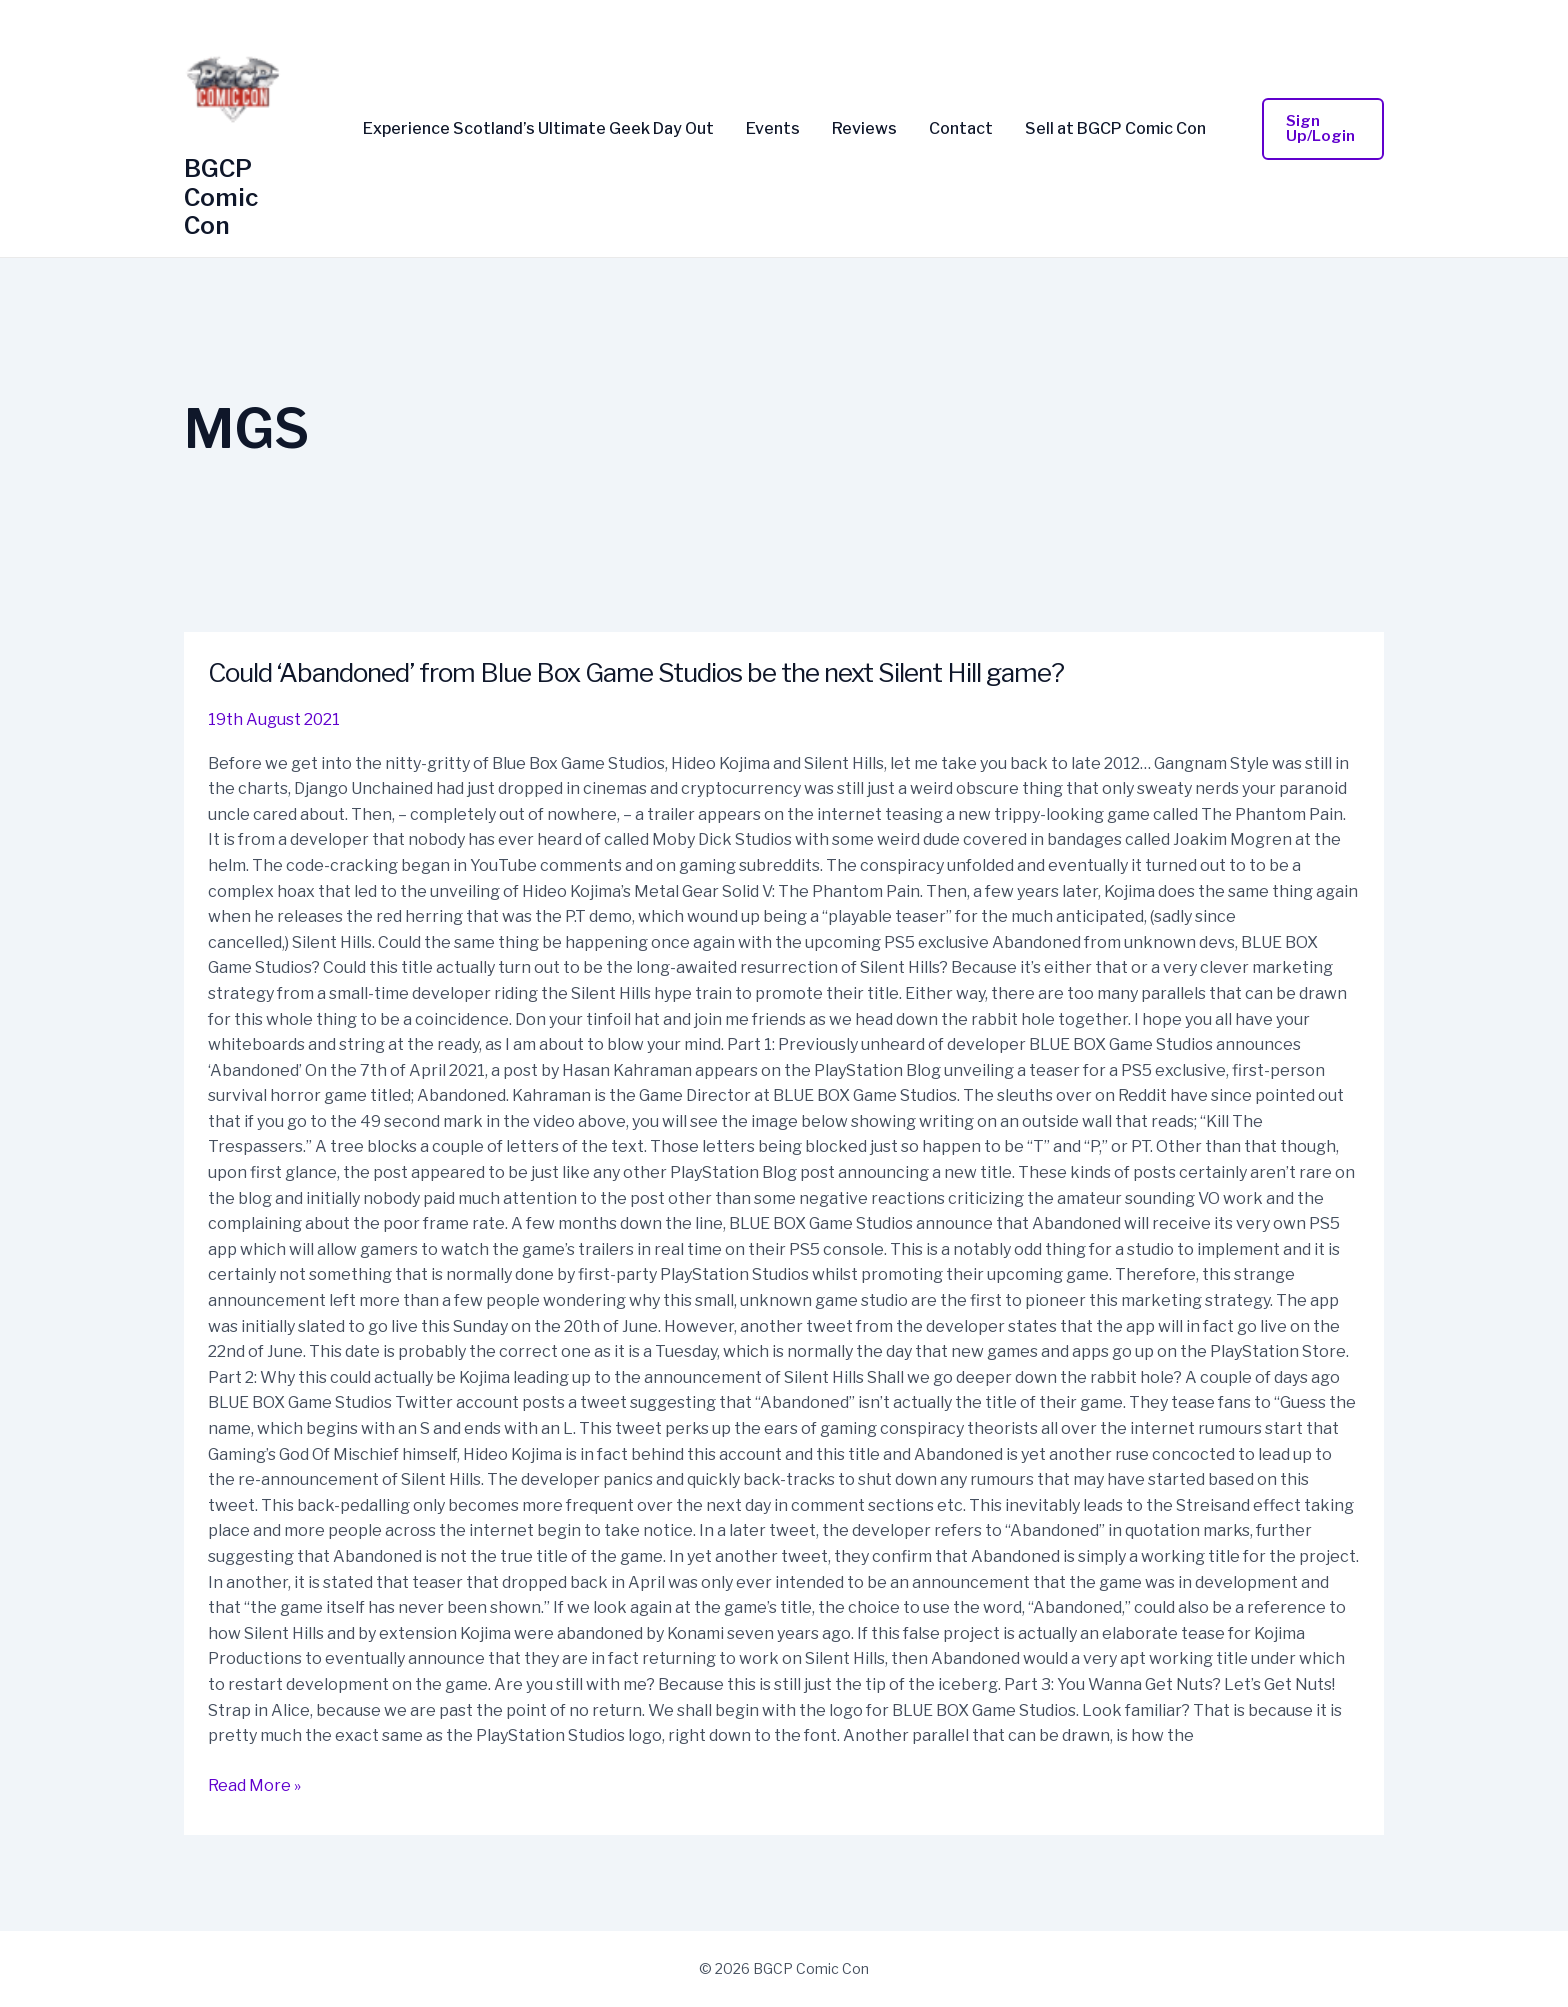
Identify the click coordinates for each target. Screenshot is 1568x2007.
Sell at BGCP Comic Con (1115, 129)
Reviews (864, 129)
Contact (961, 129)
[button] (1323, 129)
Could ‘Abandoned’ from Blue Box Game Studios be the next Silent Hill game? (636, 672)
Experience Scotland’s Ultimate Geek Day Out (538, 129)
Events (773, 129)
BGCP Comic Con (221, 197)
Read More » (254, 1784)
